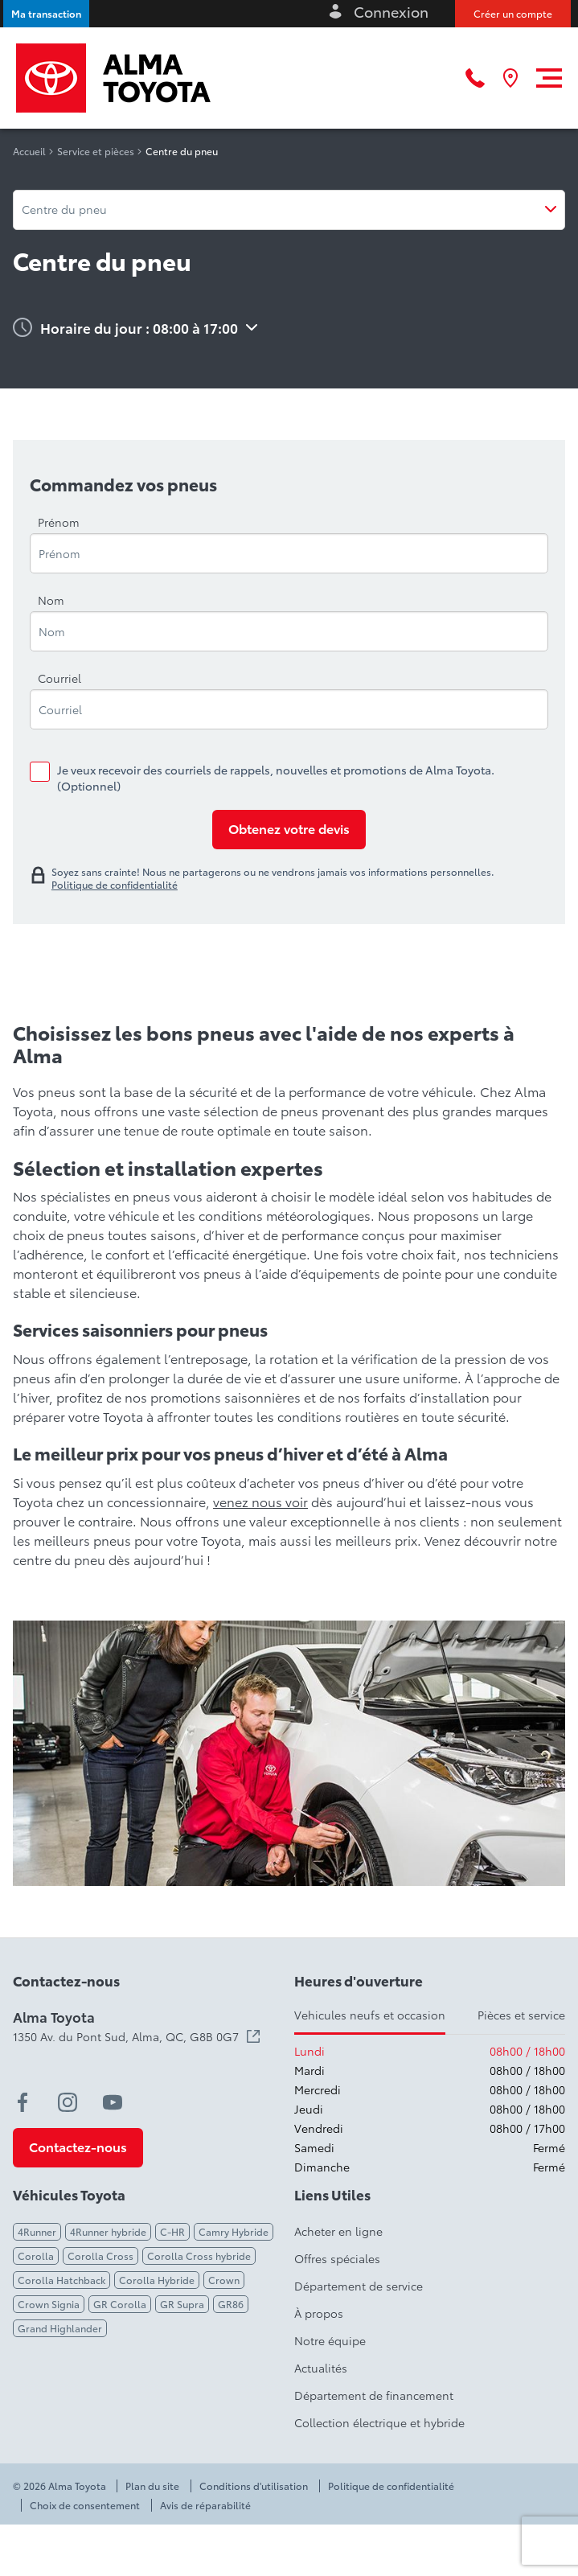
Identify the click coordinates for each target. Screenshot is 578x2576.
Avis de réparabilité (205, 2505)
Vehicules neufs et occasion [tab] (369, 2015)
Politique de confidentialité (391, 2485)
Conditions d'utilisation (253, 2485)
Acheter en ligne (338, 2231)
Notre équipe (330, 2340)
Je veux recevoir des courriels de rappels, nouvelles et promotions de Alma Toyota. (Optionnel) (275, 778)
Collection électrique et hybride (379, 2422)
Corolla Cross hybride (199, 2255)
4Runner (37, 2231)
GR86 (231, 2304)
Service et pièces (95, 151)
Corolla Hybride (157, 2279)
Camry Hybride (234, 2231)
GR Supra (182, 2304)
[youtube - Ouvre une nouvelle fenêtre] (112, 2102)
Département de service (358, 2286)
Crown (224, 2279)
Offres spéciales (337, 2258)
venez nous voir (260, 1501)
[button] (46, 13)
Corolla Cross (100, 2255)
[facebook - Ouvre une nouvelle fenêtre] (22, 2102)
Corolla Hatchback (61, 2279)
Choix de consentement (85, 2505)
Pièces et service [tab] (521, 2015)
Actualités (320, 2368)
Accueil (29, 151)
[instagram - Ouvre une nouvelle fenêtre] (67, 2102)
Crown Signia (49, 2304)
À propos (318, 2313)
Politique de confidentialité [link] (114, 884)
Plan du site (152, 2485)
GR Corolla (119, 2304)
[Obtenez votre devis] (289, 829)
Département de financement (373, 2395)
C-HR (172, 2231)
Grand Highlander (60, 2328)
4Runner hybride (108, 2231)
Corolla (36, 2255)
